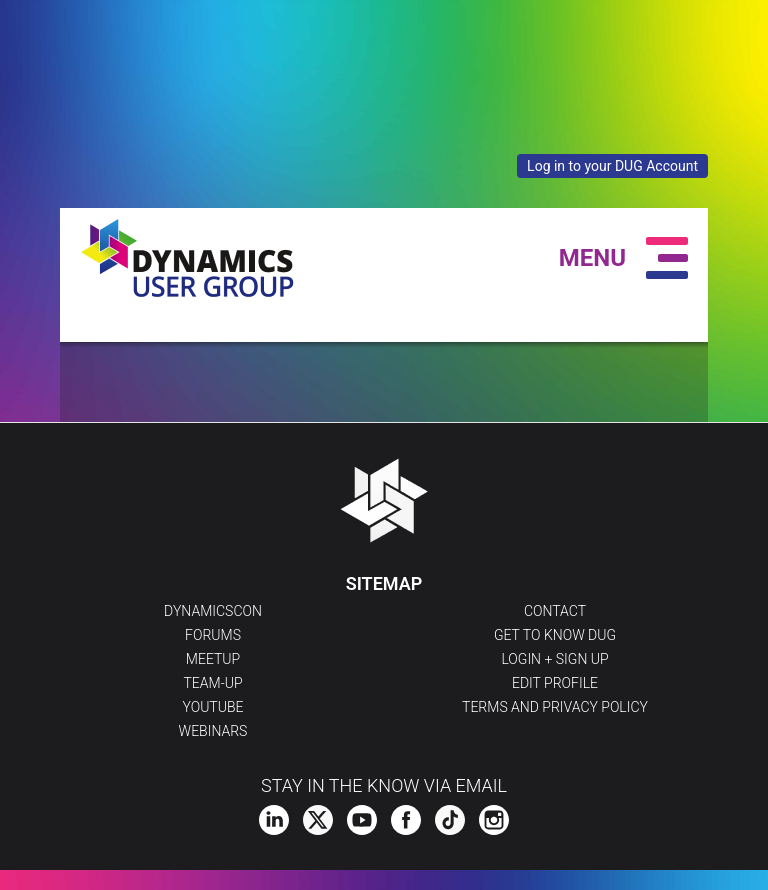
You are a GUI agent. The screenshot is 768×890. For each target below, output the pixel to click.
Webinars (213, 731)
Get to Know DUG (555, 635)
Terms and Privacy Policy (555, 707)
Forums (213, 635)
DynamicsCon (213, 611)
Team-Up (212, 683)
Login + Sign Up (554, 659)
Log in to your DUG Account (612, 166)
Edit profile (555, 683)
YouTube (213, 707)
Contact (555, 611)
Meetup (213, 659)
